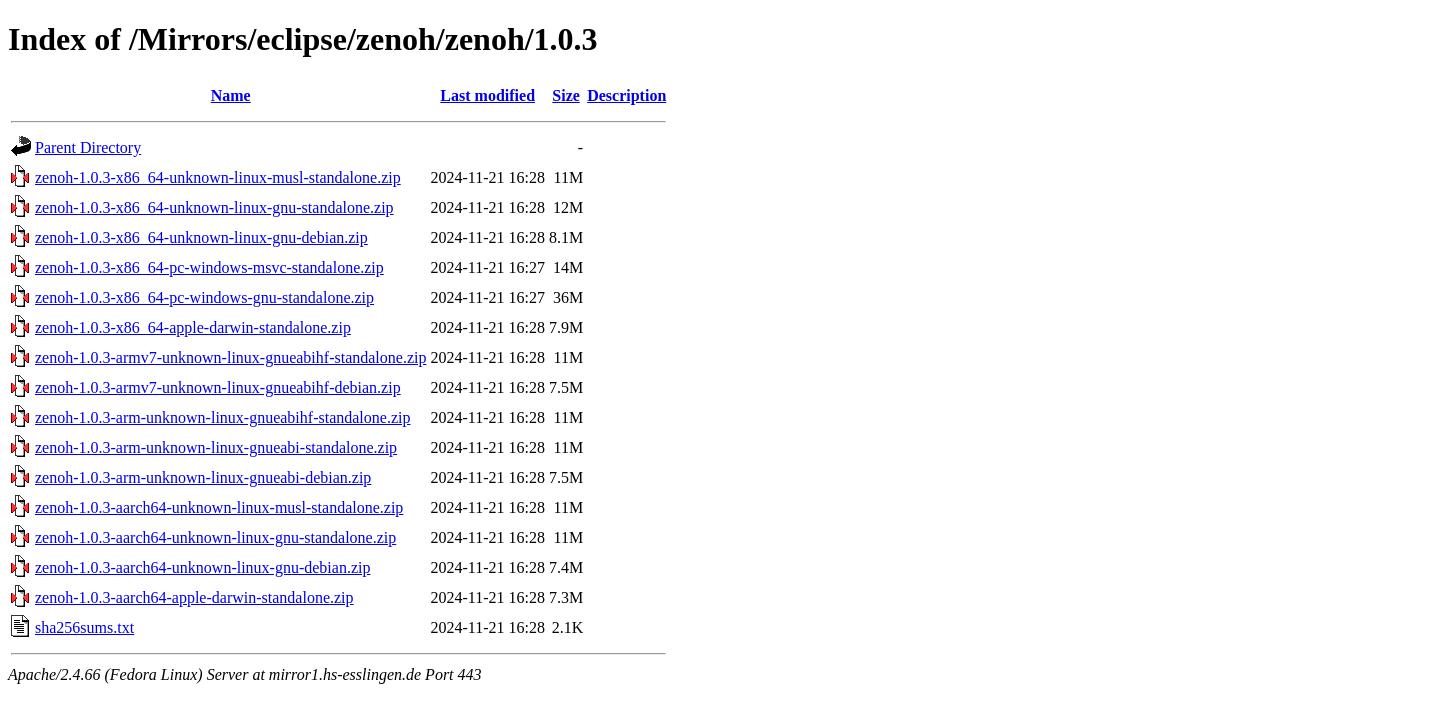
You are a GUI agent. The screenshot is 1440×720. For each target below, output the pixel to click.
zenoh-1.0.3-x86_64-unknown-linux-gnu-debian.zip (201, 237)
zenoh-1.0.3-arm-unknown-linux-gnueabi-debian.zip (203, 477)
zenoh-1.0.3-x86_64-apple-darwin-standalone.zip (193, 327)
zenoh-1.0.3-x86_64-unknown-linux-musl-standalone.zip (218, 177)
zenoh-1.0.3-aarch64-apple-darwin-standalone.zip (194, 597)
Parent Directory (88, 147)
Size (566, 95)
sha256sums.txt (84, 627)
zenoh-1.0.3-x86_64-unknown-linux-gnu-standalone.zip (214, 207)
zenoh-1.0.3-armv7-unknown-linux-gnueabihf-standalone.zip (230, 357)
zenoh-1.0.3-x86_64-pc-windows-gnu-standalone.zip (204, 297)
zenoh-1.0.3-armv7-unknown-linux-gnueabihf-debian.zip (218, 387)
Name (231, 95)
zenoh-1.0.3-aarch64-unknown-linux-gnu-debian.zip (202, 567)
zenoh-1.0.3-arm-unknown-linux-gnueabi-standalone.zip (216, 447)
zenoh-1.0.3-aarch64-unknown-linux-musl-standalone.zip (219, 507)
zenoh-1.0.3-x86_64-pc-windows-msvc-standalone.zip (209, 267)
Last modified (487, 95)
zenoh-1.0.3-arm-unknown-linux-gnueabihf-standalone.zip (222, 417)
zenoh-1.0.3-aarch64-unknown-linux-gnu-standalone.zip (215, 537)
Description (626, 95)
